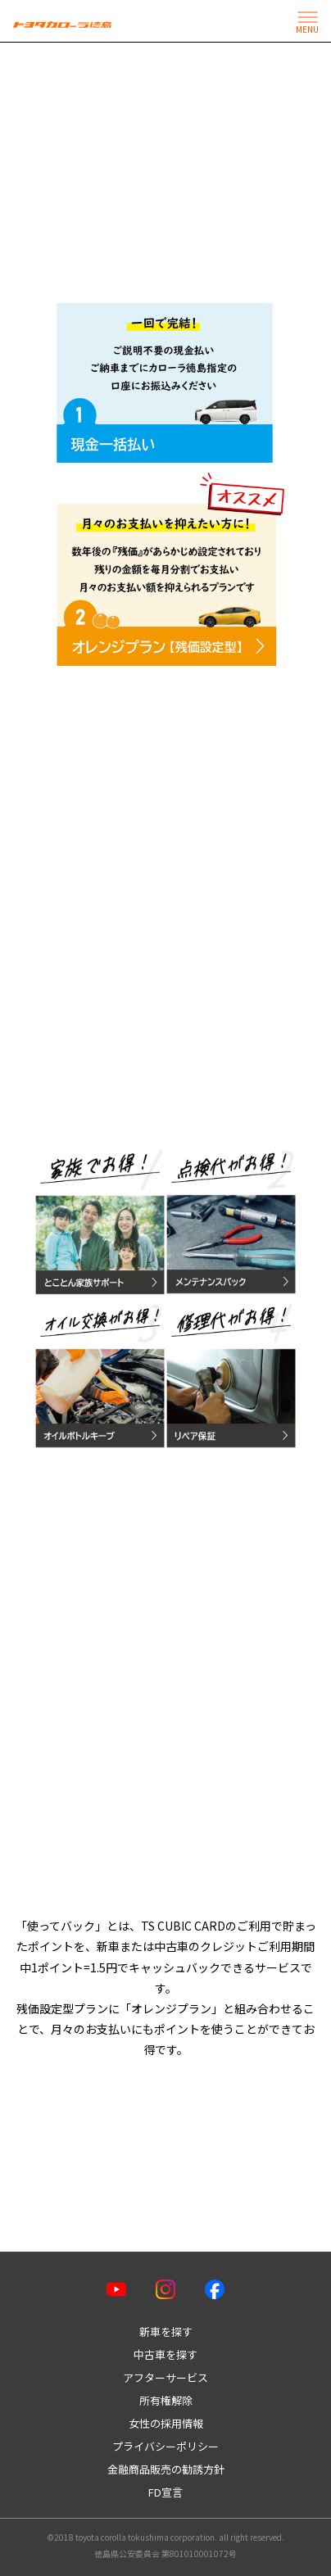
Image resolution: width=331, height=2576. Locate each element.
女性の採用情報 (166, 2423)
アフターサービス (165, 2377)
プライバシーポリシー (165, 2446)
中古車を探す (165, 2354)
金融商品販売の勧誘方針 (165, 2469)
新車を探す (166, 2331)
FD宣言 (165, 2492)
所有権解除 (166, 2400)
